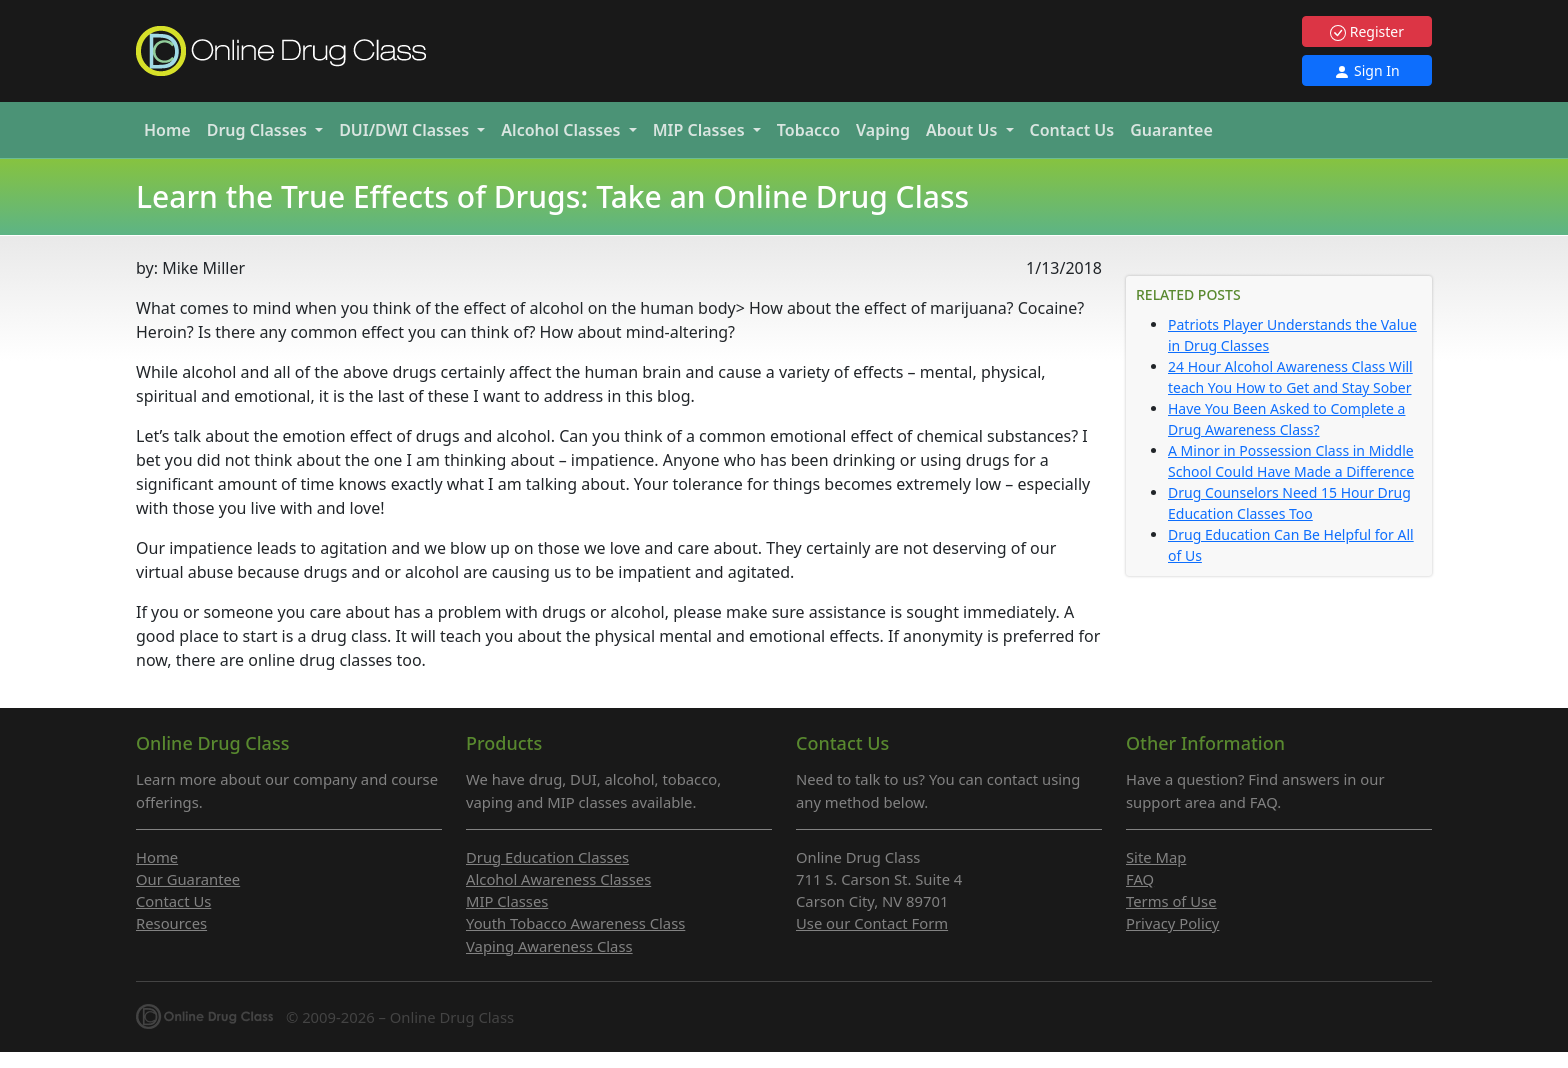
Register (1367, 31)
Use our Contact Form (872, 923)
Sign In (1366, 70)
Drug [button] (259, 130)
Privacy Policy (1172, 923)
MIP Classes (507, 901)
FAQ (1140, 879)
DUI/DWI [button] (406, 130)
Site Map (1156, 857)
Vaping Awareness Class (549, 946)
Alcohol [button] (562, 130)
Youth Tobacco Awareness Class (575, 923)
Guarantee (1171, 130)
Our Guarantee (188, 879)
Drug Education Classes (547, 857)
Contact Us (1072, 130)
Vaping (883, 130)
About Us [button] (964, 130)
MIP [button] (701, 130)
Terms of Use (1171, 901)
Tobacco (808, 130)
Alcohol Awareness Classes (558, 879)
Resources (171, 923)
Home (167, 130)
